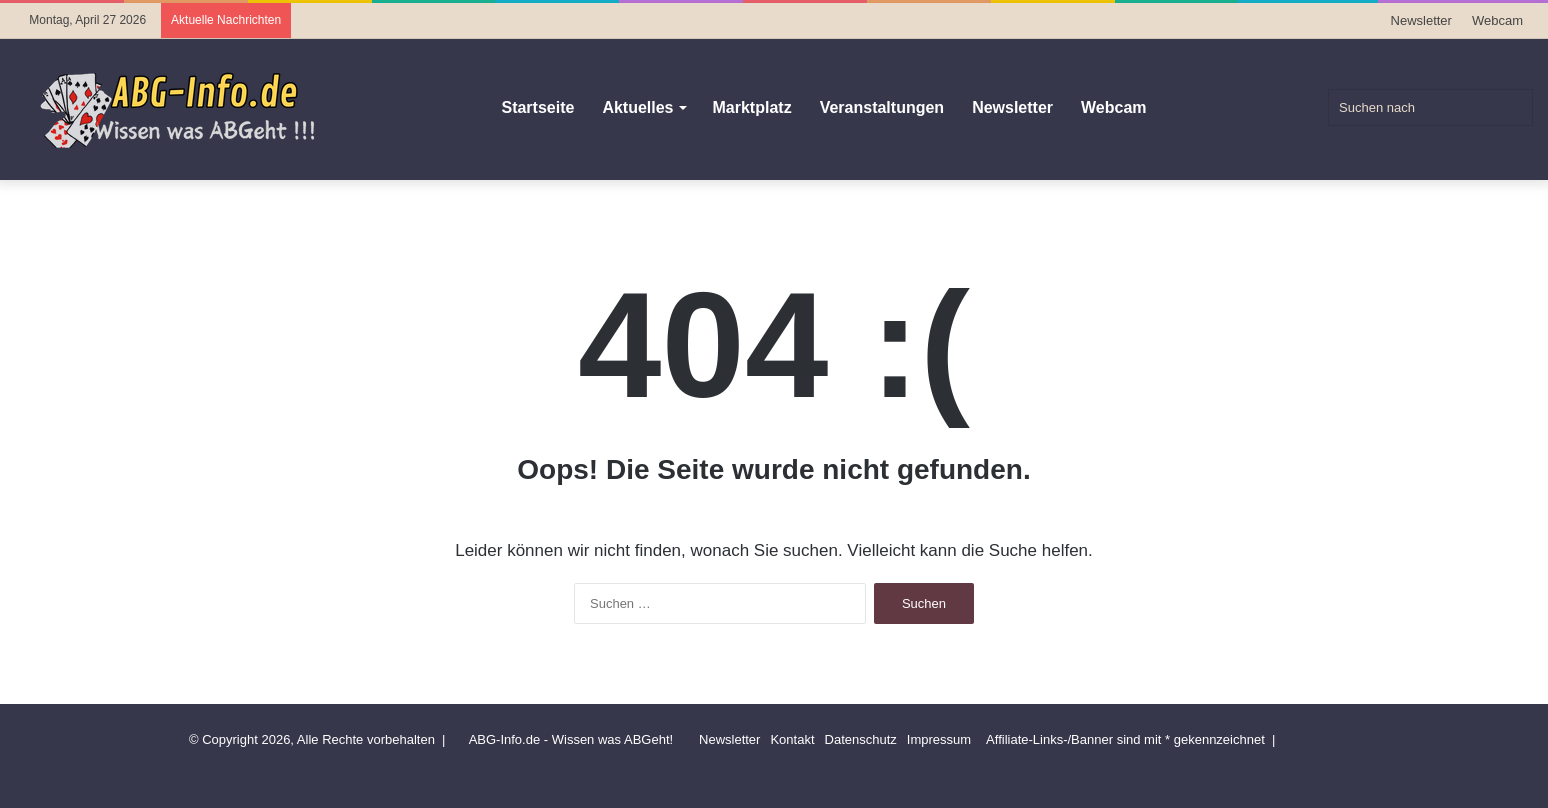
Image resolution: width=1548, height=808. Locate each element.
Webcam (1497, 20)
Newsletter (1421, 20)
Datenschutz (861, 739)
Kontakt (792, 739)
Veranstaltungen (882, 107)
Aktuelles (637, 107)
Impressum (939, 739)
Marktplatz (752, 107)
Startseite (537, 107)
